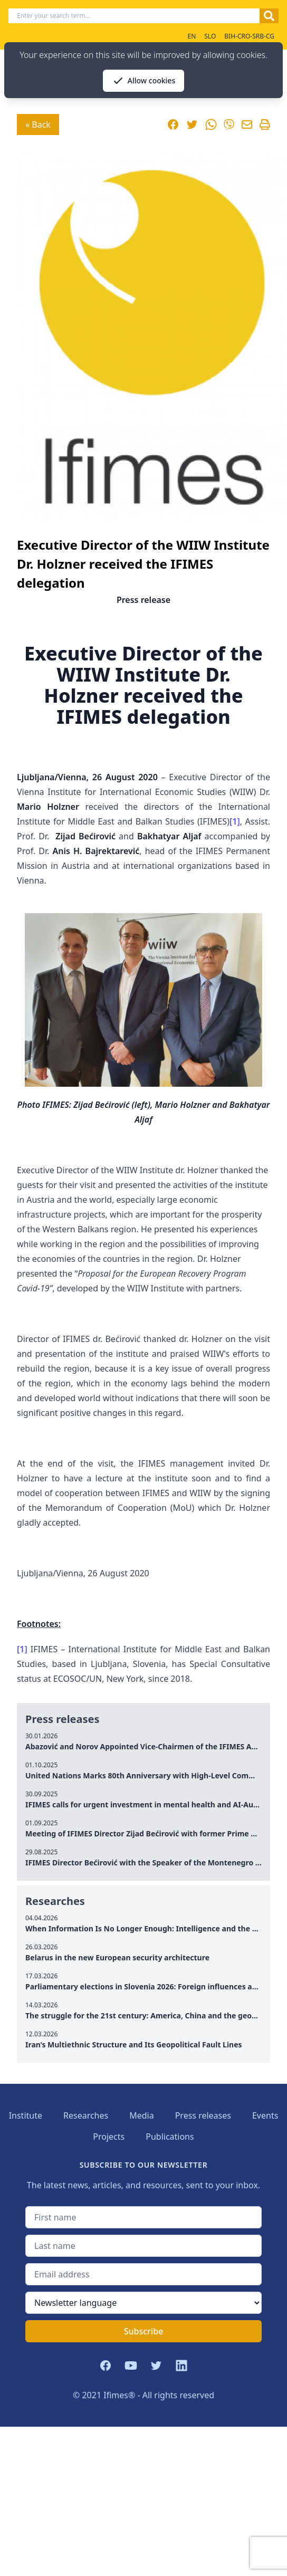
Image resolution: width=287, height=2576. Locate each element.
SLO (210, 36)
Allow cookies (143, 80)
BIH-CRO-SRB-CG (249, 36)
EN (191, 36)
